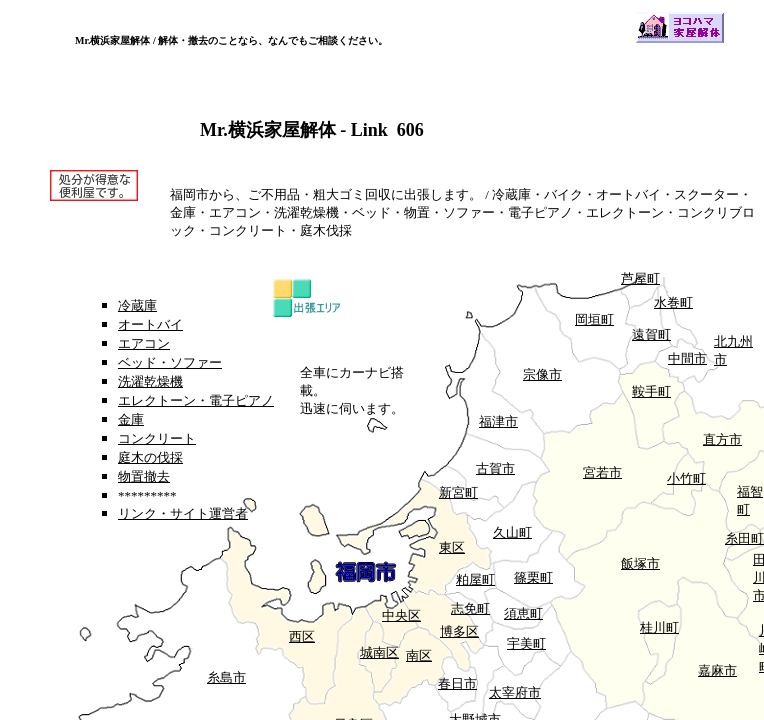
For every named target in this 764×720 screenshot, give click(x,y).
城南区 (379, 652)
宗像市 (542, 374)
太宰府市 (515, 692)
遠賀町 (651, 334)
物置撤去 (144, 476)
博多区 (459, 631)
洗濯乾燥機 (150, 381)
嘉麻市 (717, 670)
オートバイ (150, 324)
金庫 (131, 419)
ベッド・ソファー (170, 362)
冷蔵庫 (137, 305)
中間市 (687, 358)
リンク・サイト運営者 (183, 513)
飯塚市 (640, 563)
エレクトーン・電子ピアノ (196, 400)
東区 (452, 547)
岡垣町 (594, 319)
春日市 (457, 683)
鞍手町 (651, 391)
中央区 (401, 615)
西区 (302, 636)
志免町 (470, 608)
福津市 (498, 421)
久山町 (512, 532)
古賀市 (495, 468)
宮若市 (602, 472)
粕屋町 (475, 579)
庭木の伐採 (150, 457)
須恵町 (523, 613)
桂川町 (659, 627)
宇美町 (526, 643)
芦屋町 (640, 278)
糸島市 (226, 677)
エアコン (144, 343)
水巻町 (673, 302)
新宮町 (458, 492)
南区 (419, 655)
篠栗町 (533, 577)
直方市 (722, 439)
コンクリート (157, 438)
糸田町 (744, 538)
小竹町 (686, 478)
